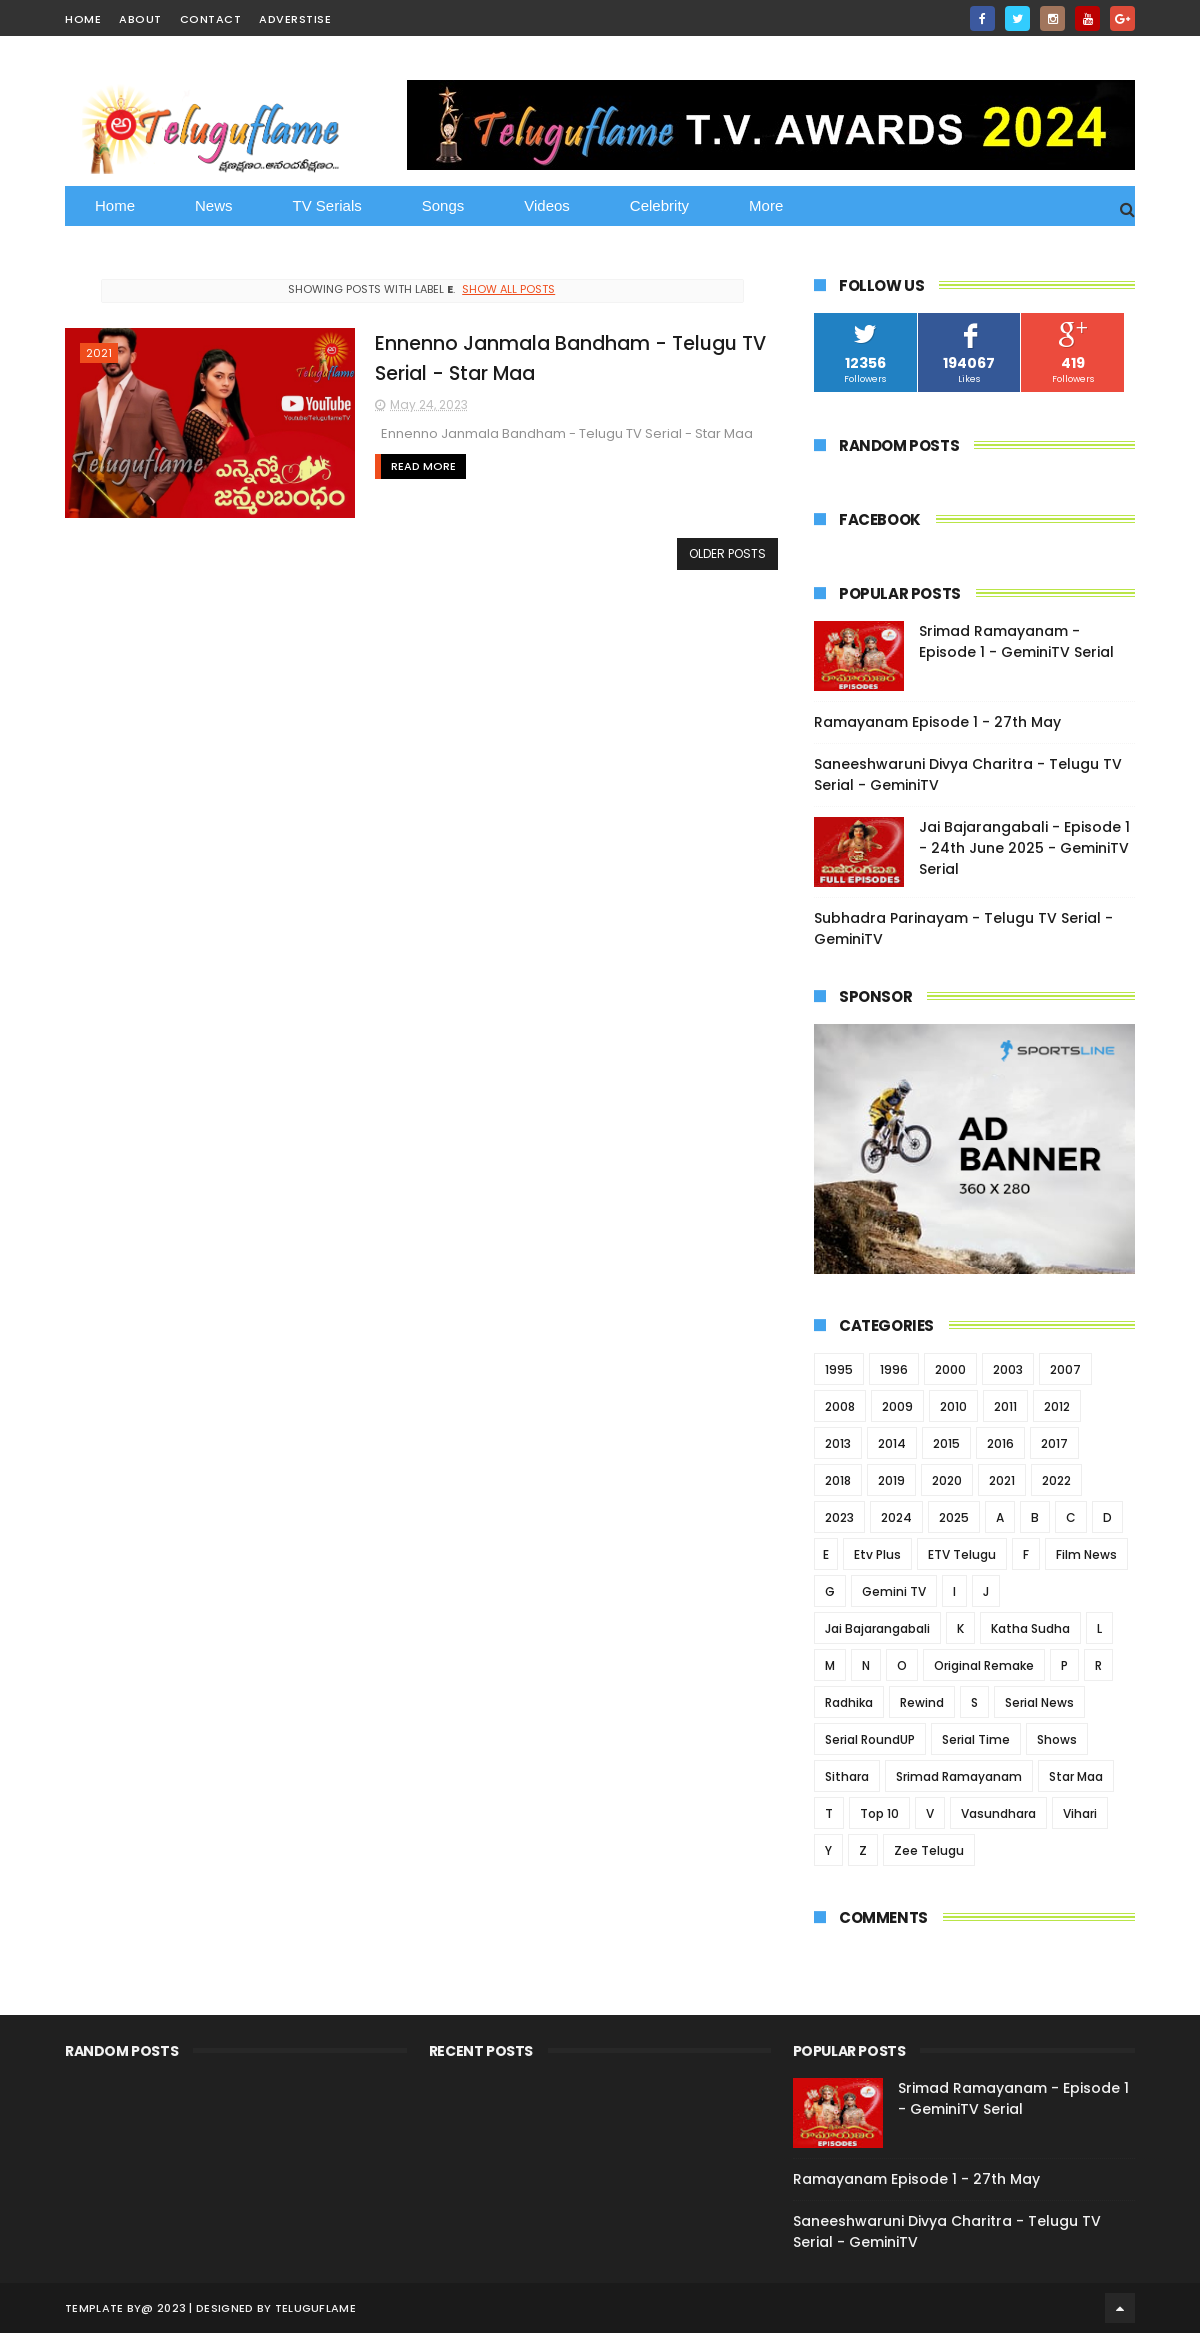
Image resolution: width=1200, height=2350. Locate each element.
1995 (839, 1369)
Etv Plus (877, 1554)
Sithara (847, 1776)
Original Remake (984, 1665)
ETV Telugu (962, 1554)
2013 (838, 1443)
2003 (1008, 1369)
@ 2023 (163, 2308)
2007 (1065, 1369)
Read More (423, 466)
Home (115, 205)
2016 (1000, 1443)
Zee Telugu (929, 1850)
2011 (1005, 1406)
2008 (840, 1406)
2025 (954, 1517)
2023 (839, 1517)
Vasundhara (998, 1813)
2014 (892, 1443)
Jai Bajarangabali (877, 1628)
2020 (947, 1480)
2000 (950, 1369)
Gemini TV (894, 1591)
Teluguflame (315, 2308)
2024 (896, 1517)
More (766, 205)
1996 (894, 1369)
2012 (1057, 1406)
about (140, 19)
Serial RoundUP (870, 1739)
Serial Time (976, 1739)
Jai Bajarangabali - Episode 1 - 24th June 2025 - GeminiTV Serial (1024, 848)
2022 (1056, 1480)
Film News (1086, 1554)
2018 (838, 1480)
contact (211, 19)
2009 (897, 1406)
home (83, 19)
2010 (953, 1406)
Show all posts (508, 289)
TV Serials (327, 205)
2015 (946, 1443)
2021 (99, 353)
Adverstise (295, 19)
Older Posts (727, 553)
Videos (547, 205)
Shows (1057, 1739)
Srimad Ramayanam (959, 1776)
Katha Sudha (1030, 1628)
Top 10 (879, 1813)
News (214, 205)
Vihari (1080, 1813)
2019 (891, 1480)
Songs (443, 205)
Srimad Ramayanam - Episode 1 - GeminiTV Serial (1016, 641)
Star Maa (1076, 1776)
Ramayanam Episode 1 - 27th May (937, 722)
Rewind (922, 1702)
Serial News (1039, 1702)
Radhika (849, 1702)
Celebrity (659, 205)
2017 (1054, 1443)
